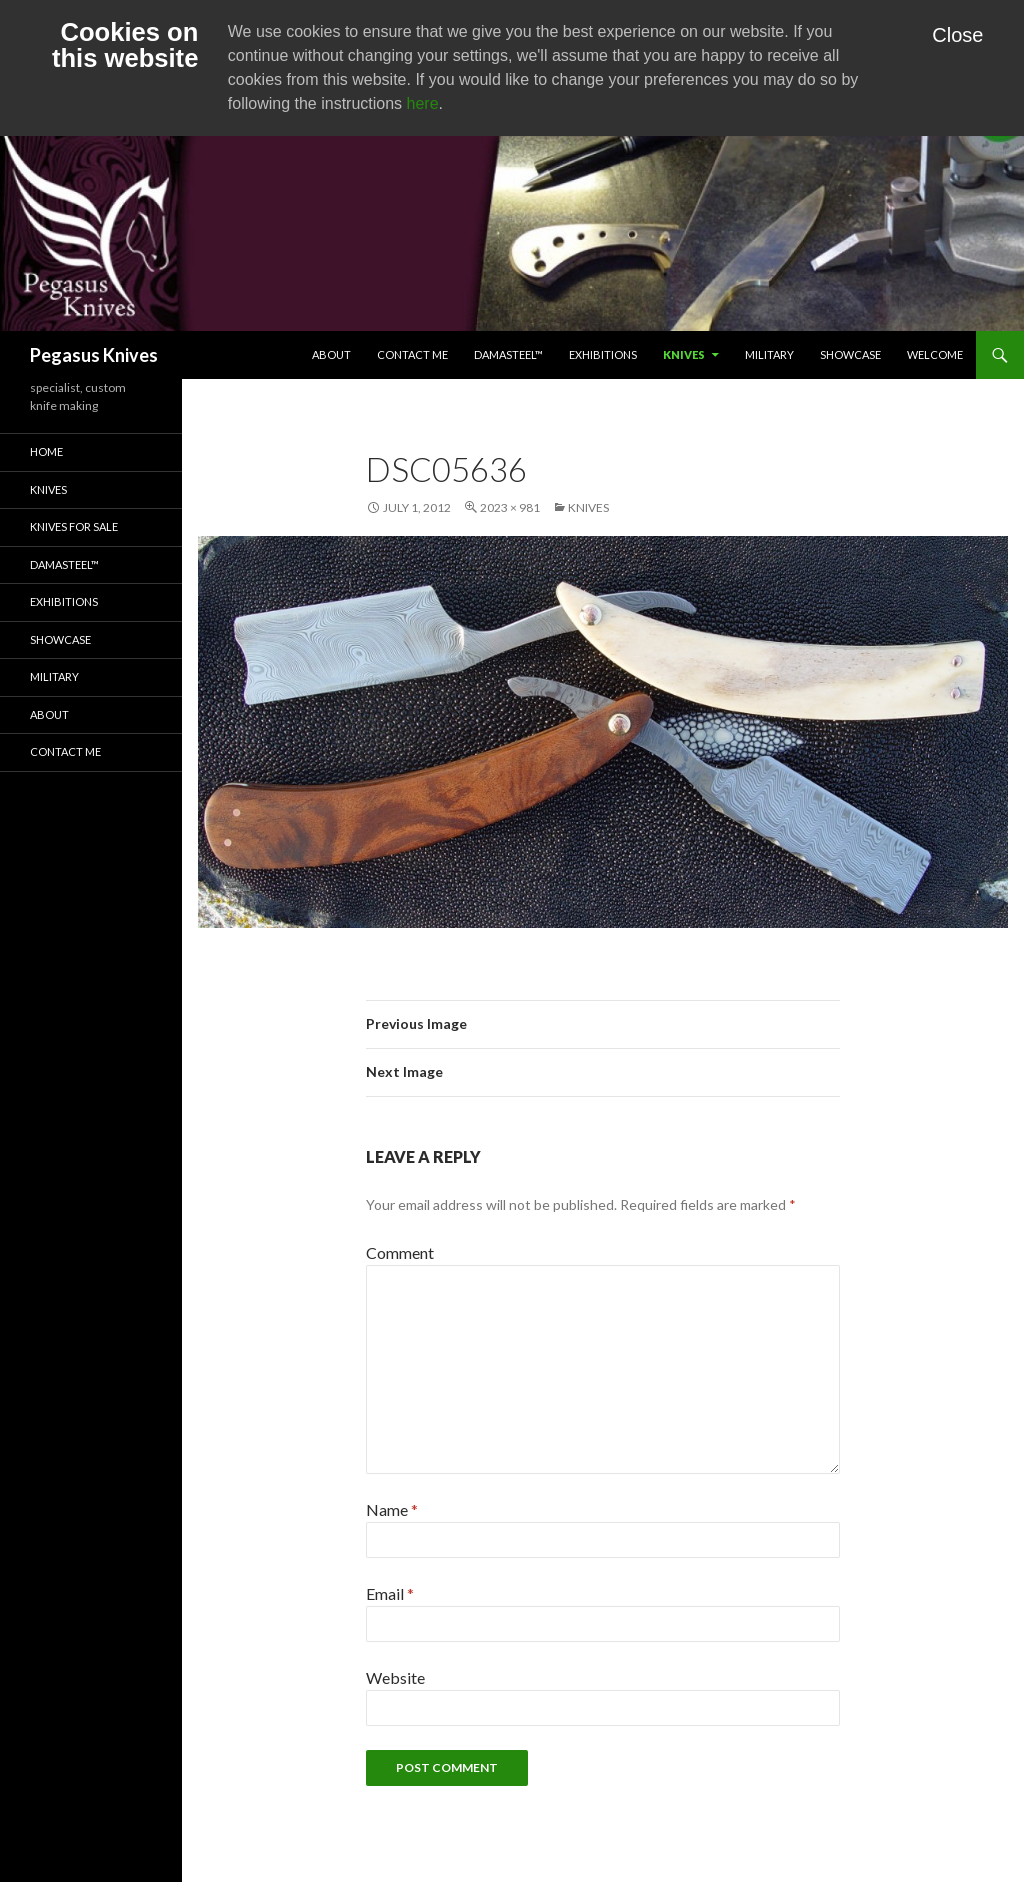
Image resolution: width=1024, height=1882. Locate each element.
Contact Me (412, 354)
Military (769, 354)
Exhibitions (603, 354)
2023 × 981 (510, 507)
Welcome (935, 354)
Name (392, 1509)
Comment (400, 1252)
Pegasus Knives (94, 355)
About (331, 354)
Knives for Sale (74, 526)
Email (390, 1593)
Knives (684, 354)
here (423, 103)
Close (957, 35)
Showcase (850, 354)
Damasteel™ (508, 354)
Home (46, 451)
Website (395, 1677)
